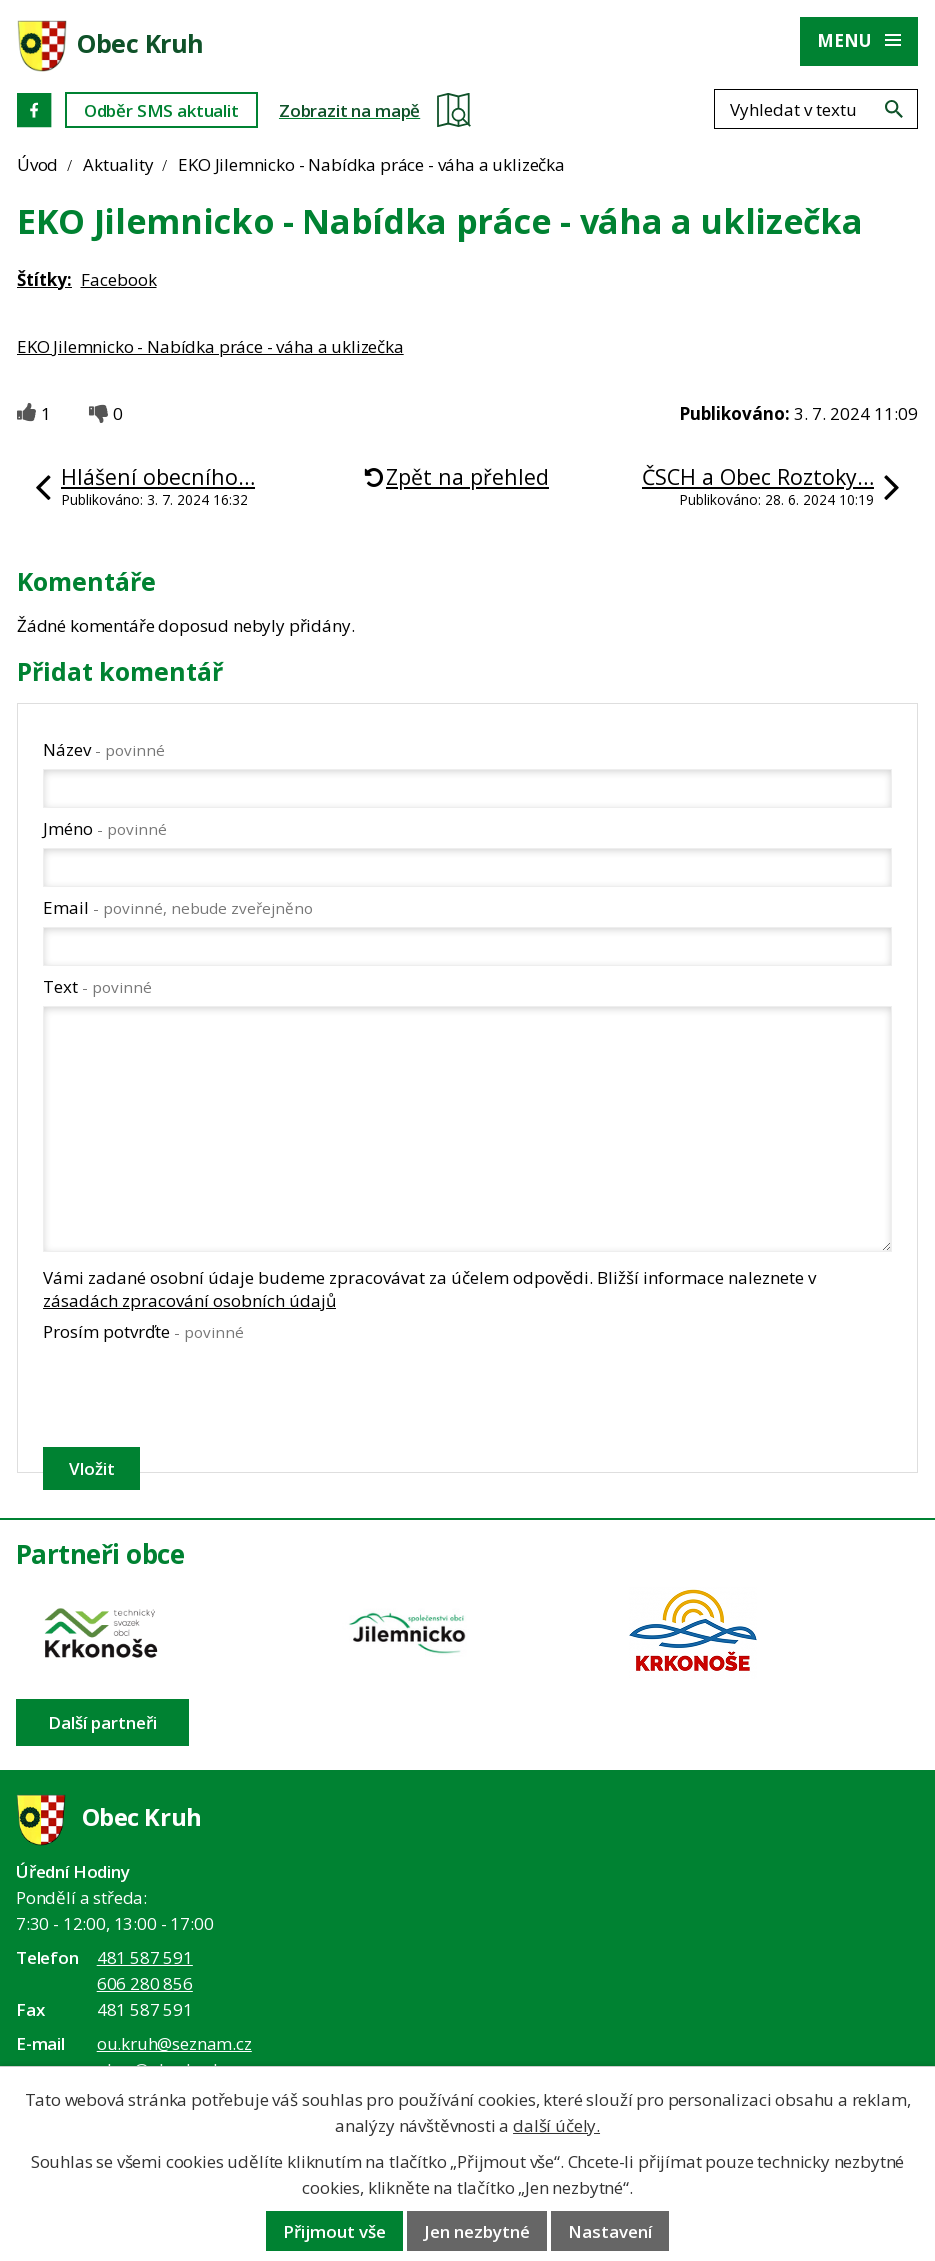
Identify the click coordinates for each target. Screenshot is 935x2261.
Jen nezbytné (477, 2231)
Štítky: (44, 279)
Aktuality (118, 164)
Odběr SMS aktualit (161, 110)
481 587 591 (145, 1957)
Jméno (105, 828)
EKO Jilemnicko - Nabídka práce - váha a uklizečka (210, 346)
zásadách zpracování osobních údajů (189, 1300)
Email (178, 907)
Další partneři (102, 1722)
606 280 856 (145, 1983)
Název (104, 749)
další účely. (556, 2125)
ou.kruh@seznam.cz (174, 2043)
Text (97, 986)
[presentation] (193, 1394)
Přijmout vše (334, 2231)
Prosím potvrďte (143, 1331)
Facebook (119, 279)
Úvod (37, 164)
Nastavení (610, 2231)
